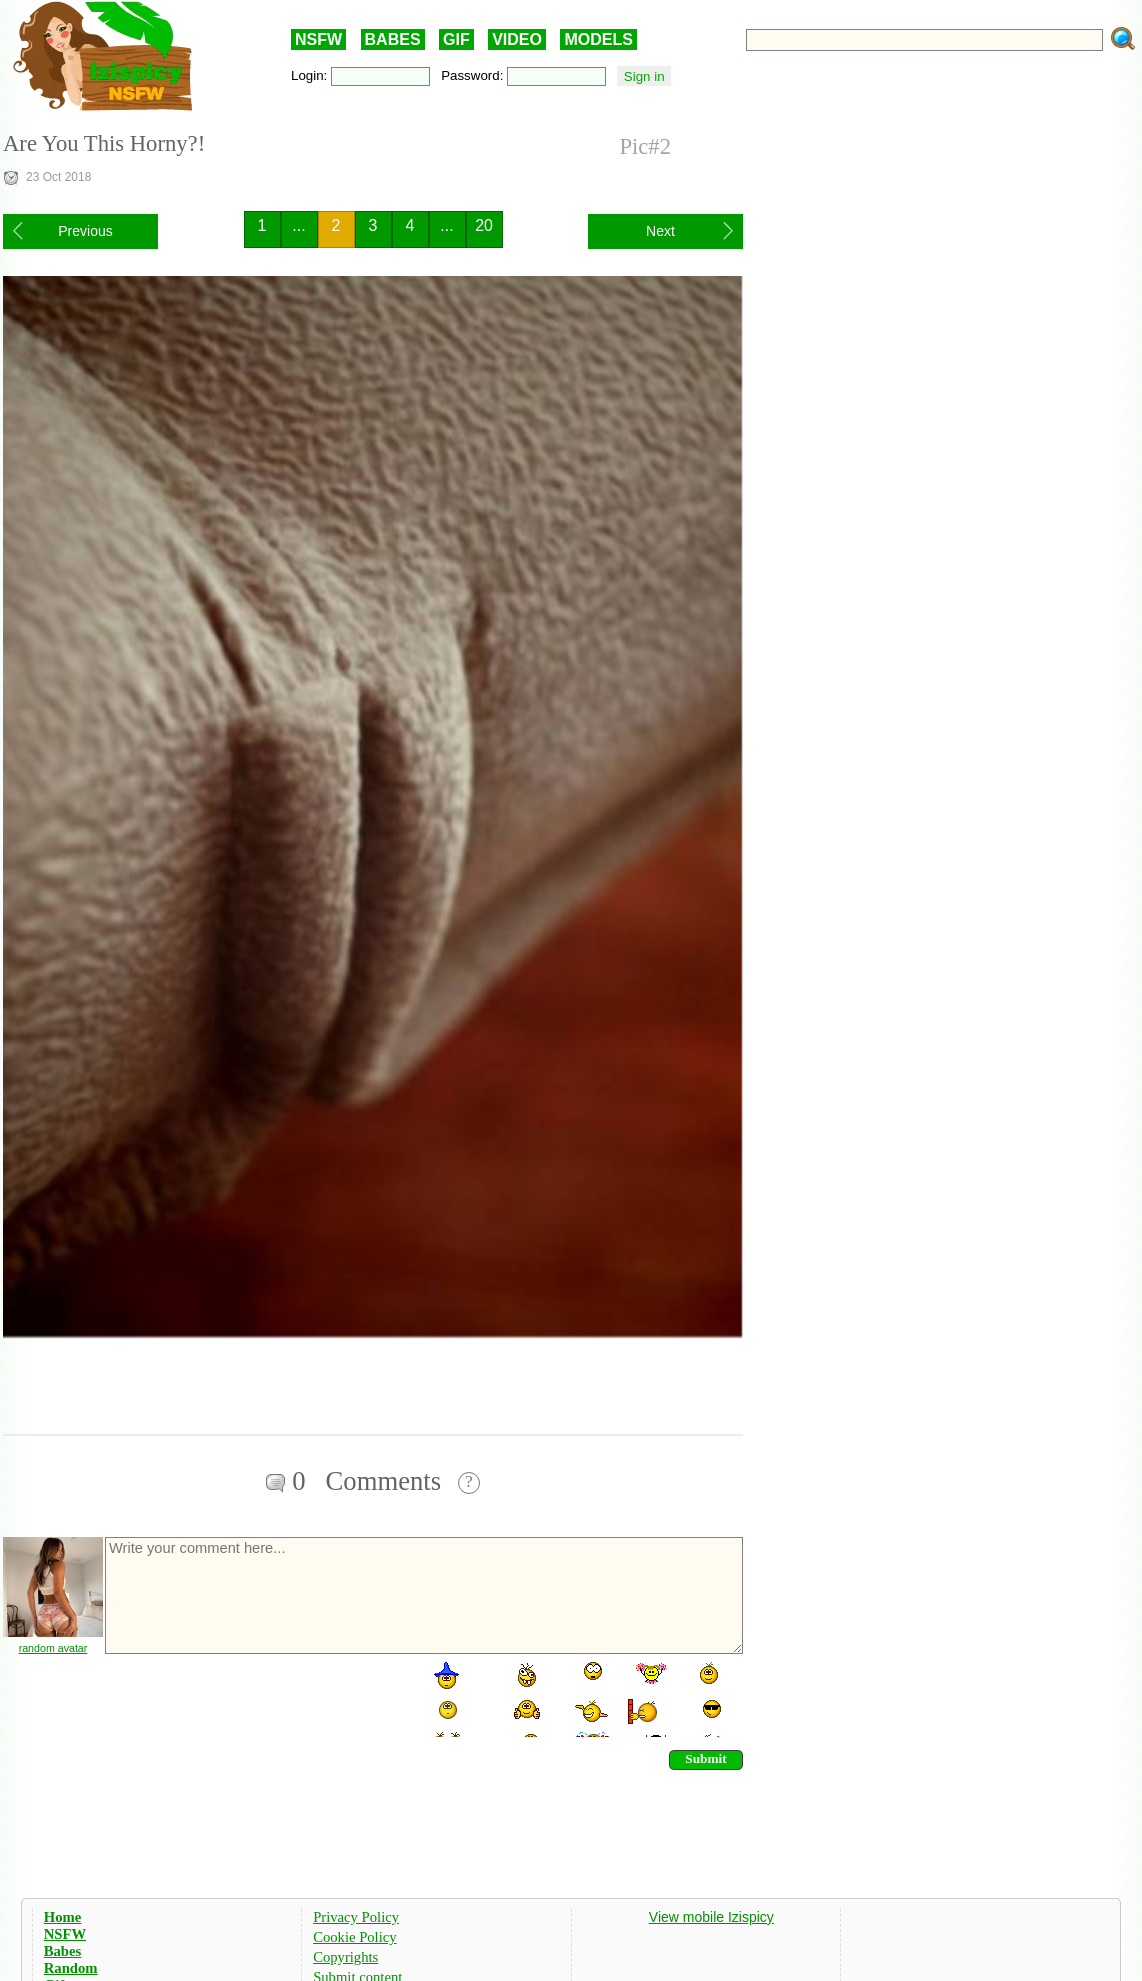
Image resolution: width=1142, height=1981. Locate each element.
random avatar (53, 1648)
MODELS (598, 39)
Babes (62, 1951)
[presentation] (255, 1698)
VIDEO (517, 39)
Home (62, 1917)
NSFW (318, 39)
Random (71, 1968)
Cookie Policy (354, 1937)
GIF (456, 39)
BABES (393, 39)
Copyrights (345, 1957)
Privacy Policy (356, 1917)
